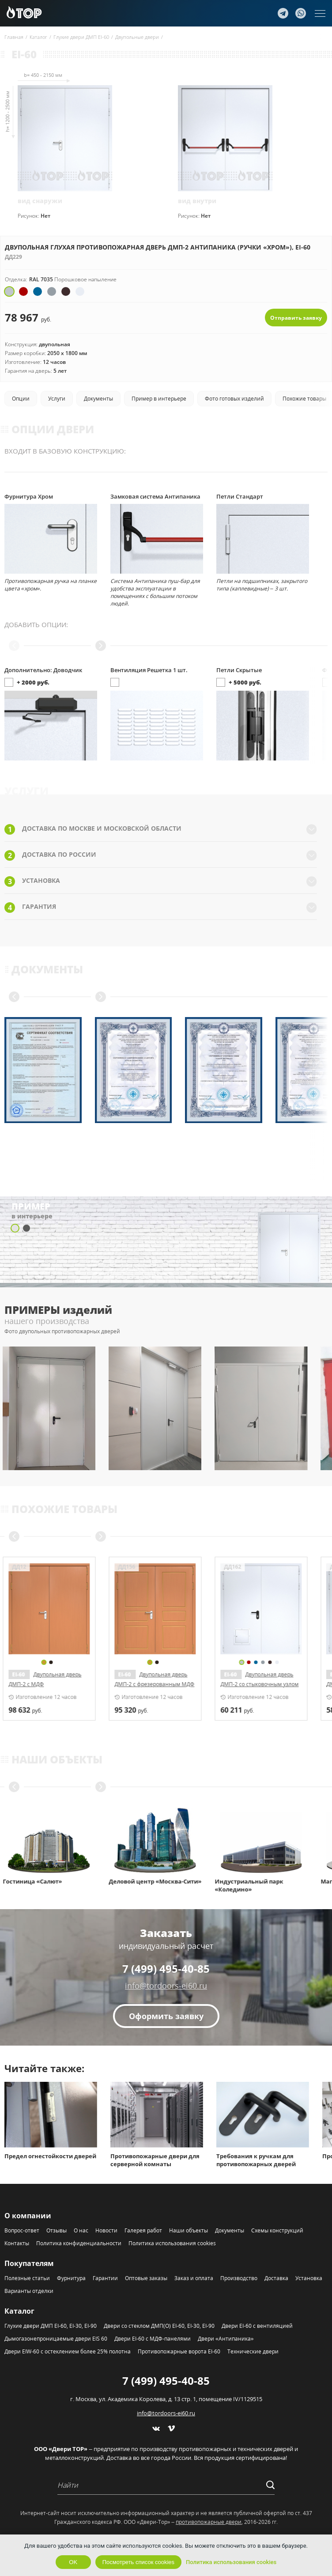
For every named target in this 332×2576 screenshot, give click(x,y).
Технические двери (253, 2351)
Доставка (276, 2278)
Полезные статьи (27, 2278)
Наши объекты (188, 2230)
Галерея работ (143, 2230)
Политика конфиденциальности (78, 2243)
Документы (229, 2230)
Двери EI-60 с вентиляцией (257, 2326)
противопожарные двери (208, 2522)
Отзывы (56, 2230)
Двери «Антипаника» (225, 2338)
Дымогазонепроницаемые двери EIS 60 (55, 2338)
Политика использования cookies (172, 2243)
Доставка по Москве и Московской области (160, 829)
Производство (238, 2278)
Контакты (16, 2243)
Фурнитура (71, 2278)
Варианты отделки (28, 2291)
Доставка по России (160, 855)
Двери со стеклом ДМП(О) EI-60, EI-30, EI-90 (159, 2326)
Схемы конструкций (277, 2230)
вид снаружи (40, 201)
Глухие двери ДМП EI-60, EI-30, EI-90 (50, 2326)
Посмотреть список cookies (138, 2562)
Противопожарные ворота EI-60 (179, 2351)
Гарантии (105, 2278)
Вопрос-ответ (21, 2230)
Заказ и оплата (193, 2278)
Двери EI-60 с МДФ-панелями (152, 2338)
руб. (27, 1710)
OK (73, 2562)
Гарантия (160, 907)
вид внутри (197, 201)
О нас (81, 2230)
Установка (160, 881)
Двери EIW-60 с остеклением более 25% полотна (67, 2351)
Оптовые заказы (146, 2278)
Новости (106, 2230)
